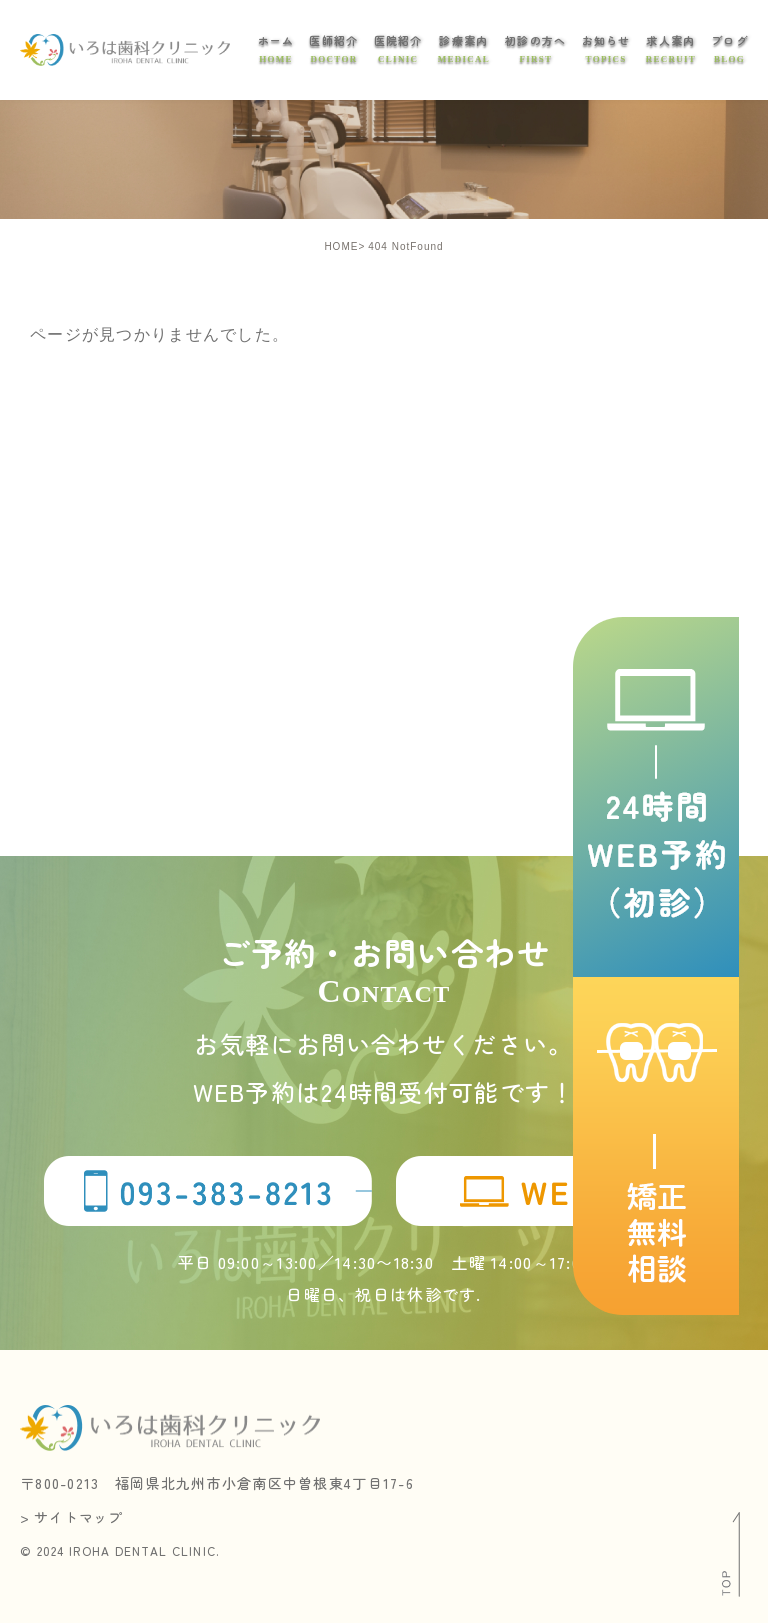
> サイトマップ (73, 1517)
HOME (341, 246)
